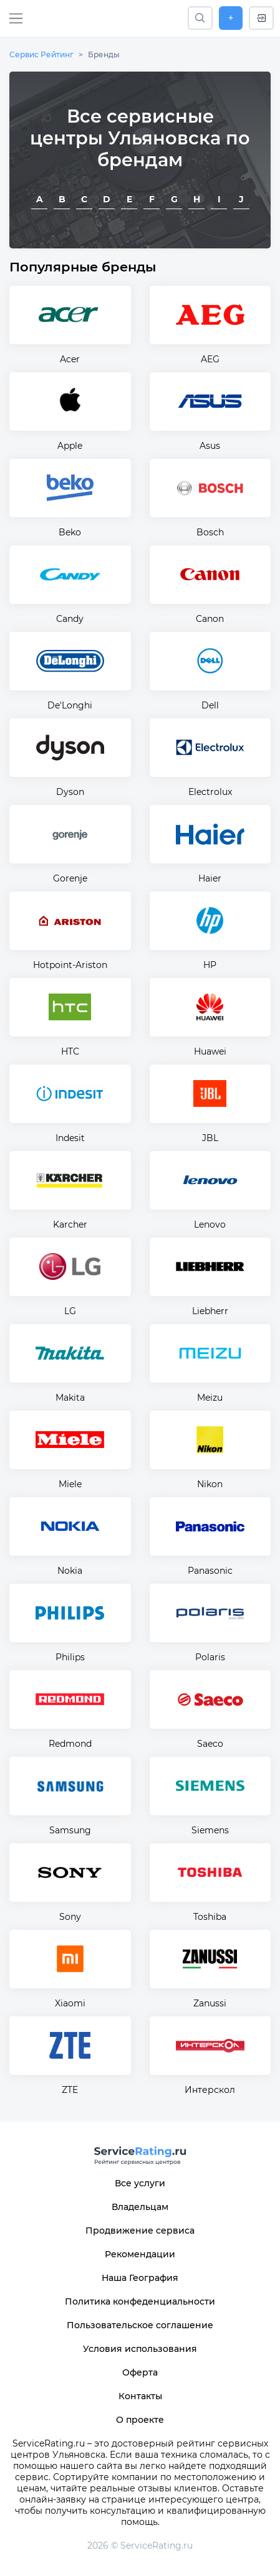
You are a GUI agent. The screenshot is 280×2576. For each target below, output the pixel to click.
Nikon (210, 1484)
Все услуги (140, 2183)
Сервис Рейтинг (41, 54)
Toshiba (209, 1916)
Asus (210, 445)
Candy (70, 618)
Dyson (70, 791)
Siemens (210, 1830)
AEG (210, 359)
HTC (70, 1051)
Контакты (140, 2396)
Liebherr (210, 1311)
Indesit (70, 1138)
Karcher (70, 1224)
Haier (209, 878)
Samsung (70, 1830)
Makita (70, 1397)
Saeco (210, 1743)
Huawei (210, 1051)
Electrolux (210, 791)
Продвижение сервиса (140, 2230)
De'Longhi (69, 705)
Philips (70, 1657)
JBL (210, 1138)
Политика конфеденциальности (140, 2301)
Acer (70, 359)
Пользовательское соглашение (140, 2325)
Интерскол (210, 2089)
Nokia (69, 1570)
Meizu (210, 1397)
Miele (70, 1484)
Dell (210, 705)
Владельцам (140, 2206)
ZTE (70, 2089)
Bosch (210, 532)
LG (70, 1311)
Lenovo (210, 1224)
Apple (69, 445)
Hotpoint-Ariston (70, 965)
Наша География (140, 2277)
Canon (210, 618)
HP (209, 965)
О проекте (140, 2419)
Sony (70, 1916)
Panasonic (210, 1570)
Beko (70, 532)
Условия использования (140, 2348)
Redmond (70, 1743)
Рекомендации (140, 2254)
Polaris (210, 1657)
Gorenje (70, 878)
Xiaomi (70, 2003)
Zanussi (209, 2003)
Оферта (140, 2372)
